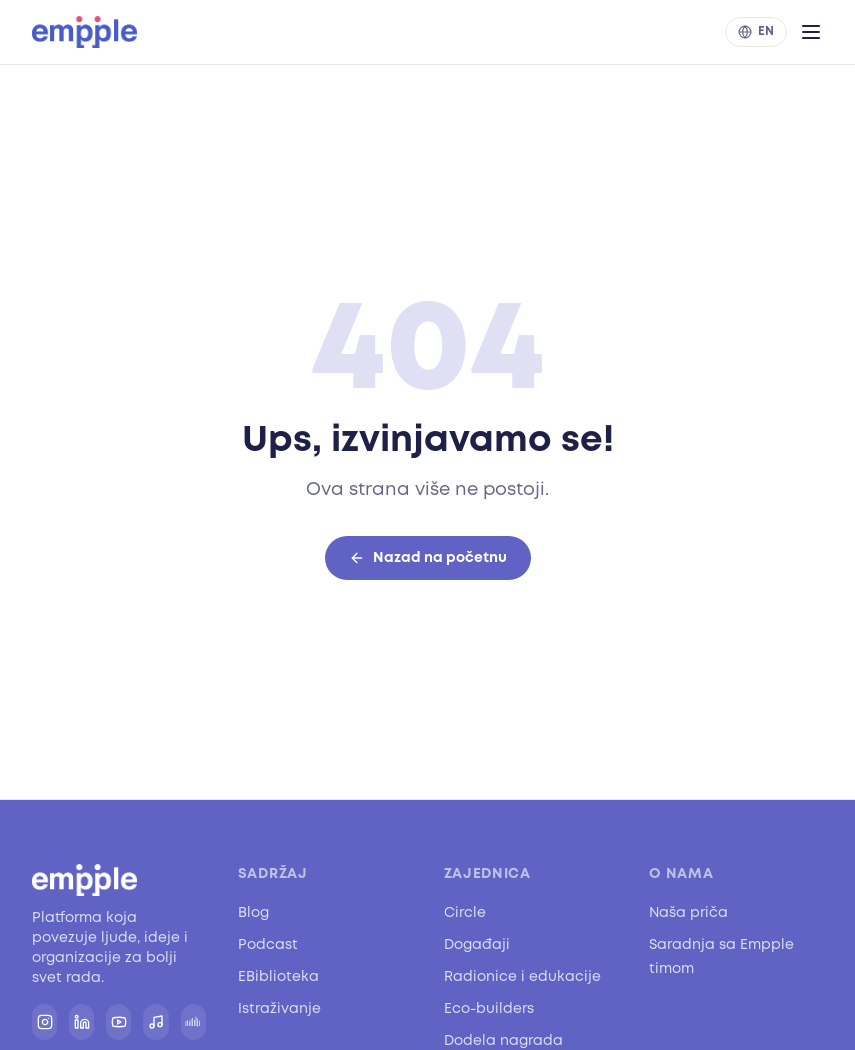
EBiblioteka (278, 976)
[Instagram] (44, 1022)
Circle (465, 912)
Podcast (268, 944)
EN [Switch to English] (756, 31)
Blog (253, 912)
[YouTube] (118, 1022)
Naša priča (688, 912)
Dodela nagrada (503, 1040)
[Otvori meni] (811, 32)
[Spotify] (155, 1022)
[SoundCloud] (193, 1022)
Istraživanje (279, 1008)
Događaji (477, 944)
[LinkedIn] (81, 1022)
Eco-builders (489, 1008)
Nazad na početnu (428, 557)
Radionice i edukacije (522, 976)
